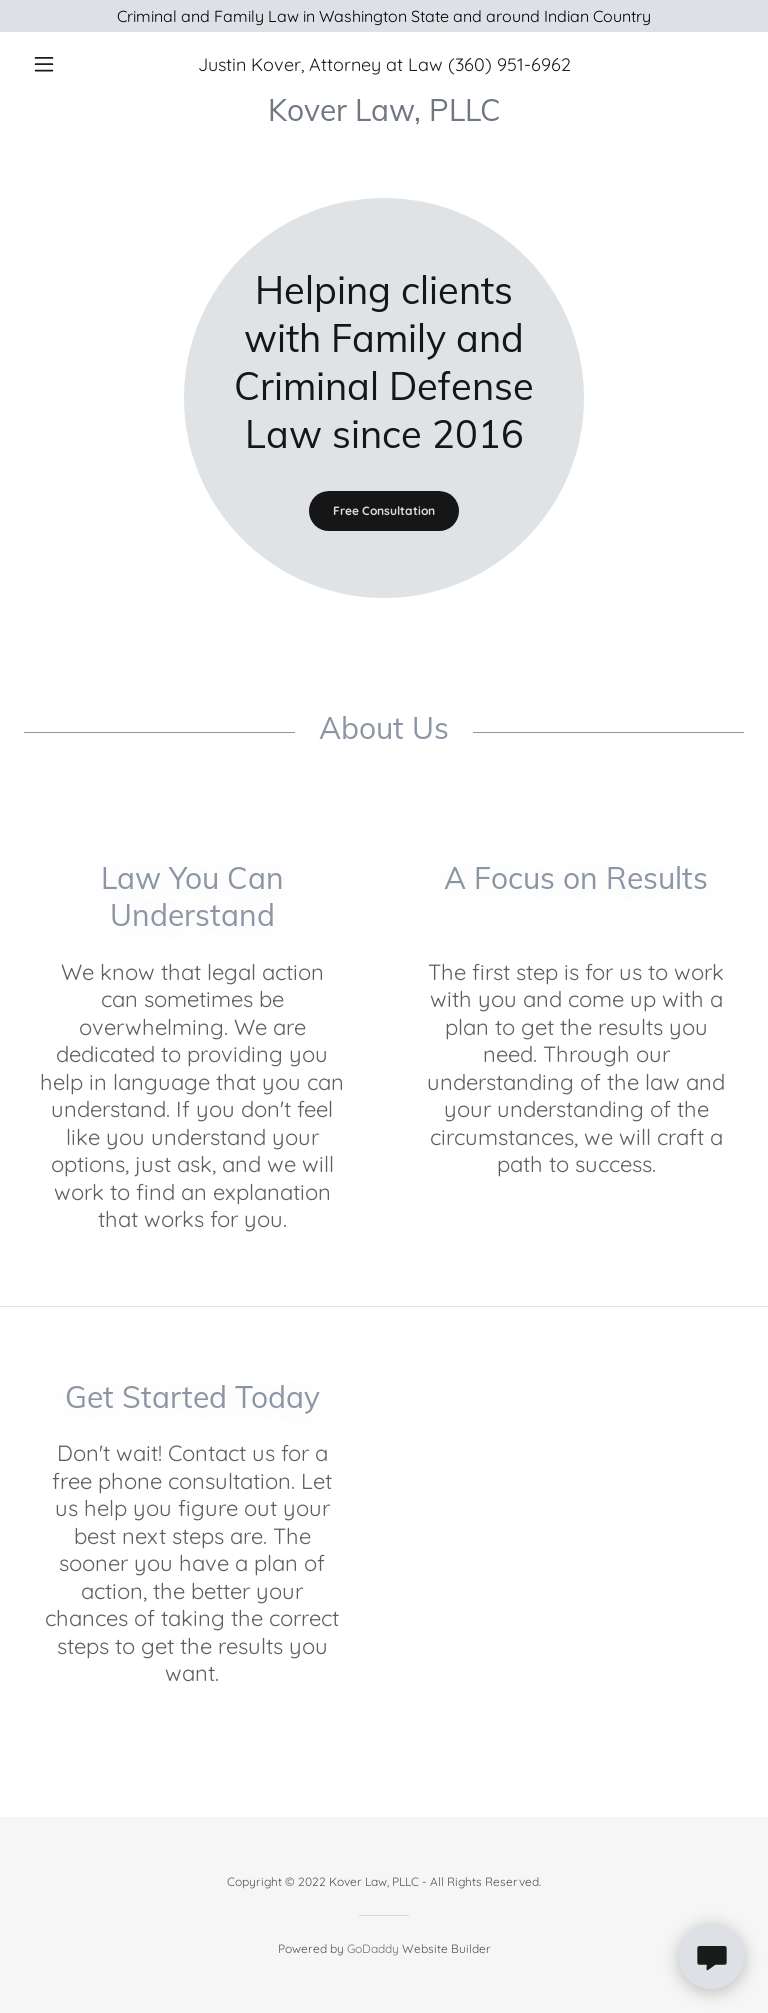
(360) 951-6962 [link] (509, 64)
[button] (78, 64)
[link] (384, 115)
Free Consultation (384, 510)
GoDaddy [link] (373, 1948)
